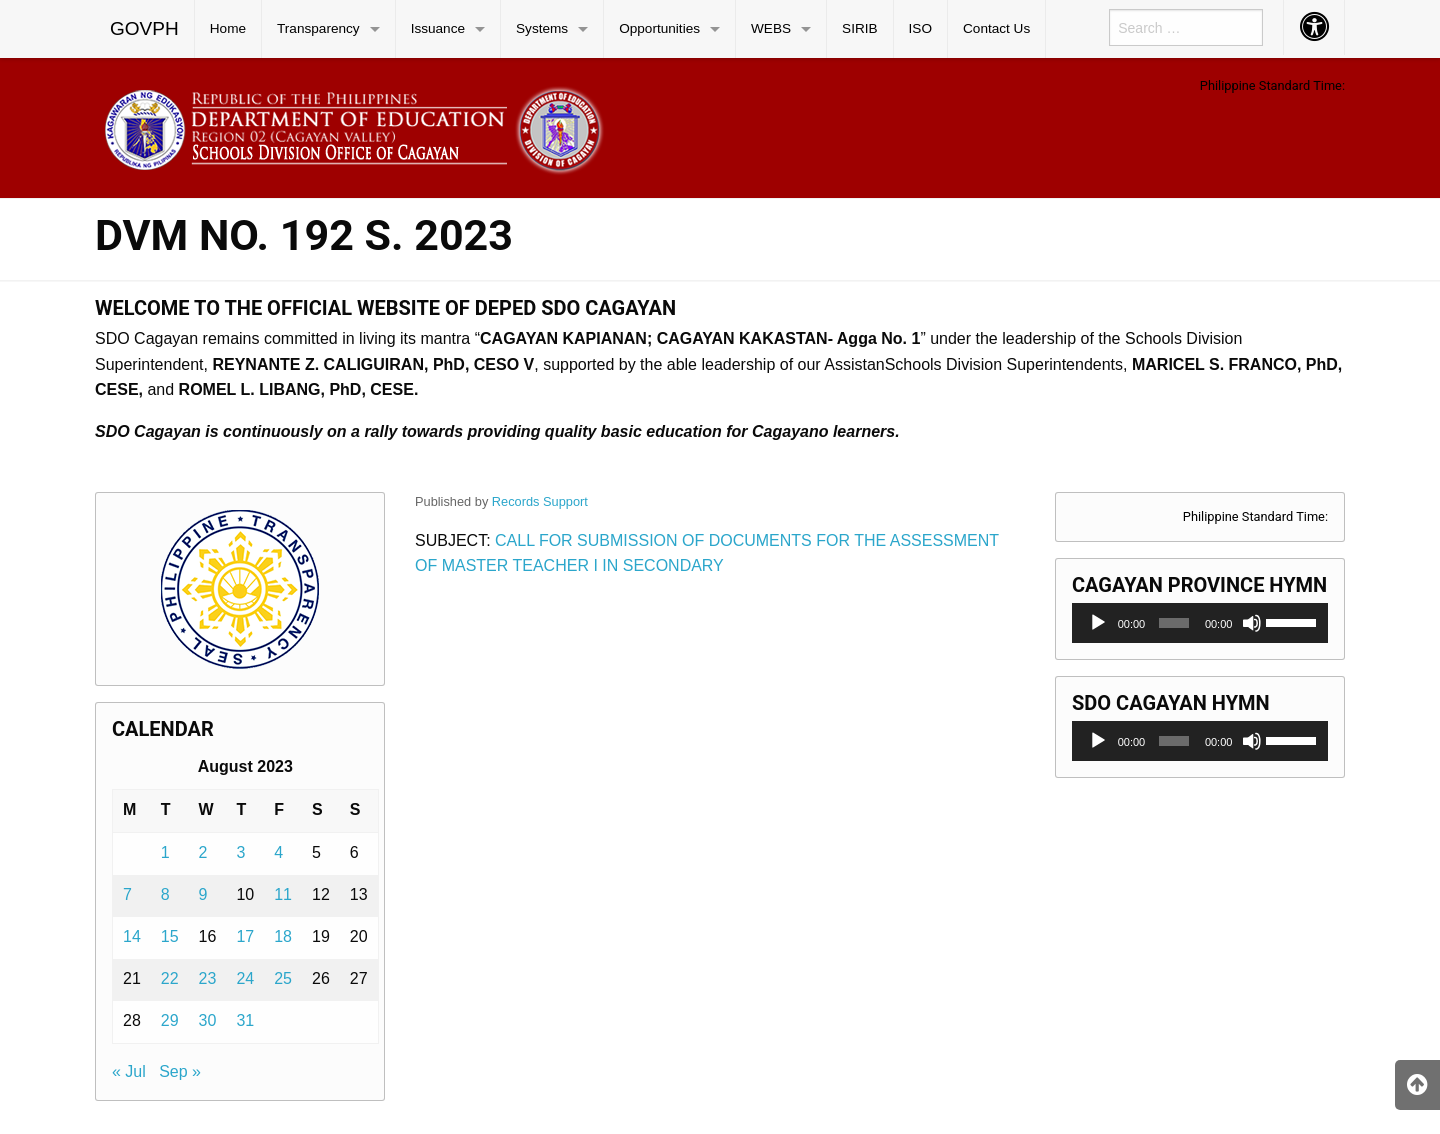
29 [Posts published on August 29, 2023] (170, 1020)
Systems (542, 28)
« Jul (129, 1071)
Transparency (318, 28)
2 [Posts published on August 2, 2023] (203, 852)
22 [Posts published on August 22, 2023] (170, 978)
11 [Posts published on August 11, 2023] (283, 894)
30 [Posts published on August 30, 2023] (208, 1020)
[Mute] (1252, 623)
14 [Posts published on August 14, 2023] (132, 936)
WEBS (771, 28)
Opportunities (659, 28)
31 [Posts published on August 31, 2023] (245, 1020)
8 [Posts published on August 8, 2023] (165, 894)
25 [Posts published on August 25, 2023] (283, 978)
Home (228, 28)
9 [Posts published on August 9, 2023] (203, 894)
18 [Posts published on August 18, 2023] (283, 936)
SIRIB (860, 28)
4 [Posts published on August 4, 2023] (278, 852)
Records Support (540, 501)
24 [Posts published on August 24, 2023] (245, 978)
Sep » (180, 1071)
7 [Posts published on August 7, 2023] (127, 894)
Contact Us (996, 28)
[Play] (1098, 623)
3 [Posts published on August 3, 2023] (240, 852)
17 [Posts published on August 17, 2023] (245, 936)
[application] (1200, 623)
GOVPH (144, 28)
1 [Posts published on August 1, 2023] (165, 852)
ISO (920, 28)
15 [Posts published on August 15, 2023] (170, 936)
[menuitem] (145, 29)
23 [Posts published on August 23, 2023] (208, 978)
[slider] (1174, 623)
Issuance (438, 28)
